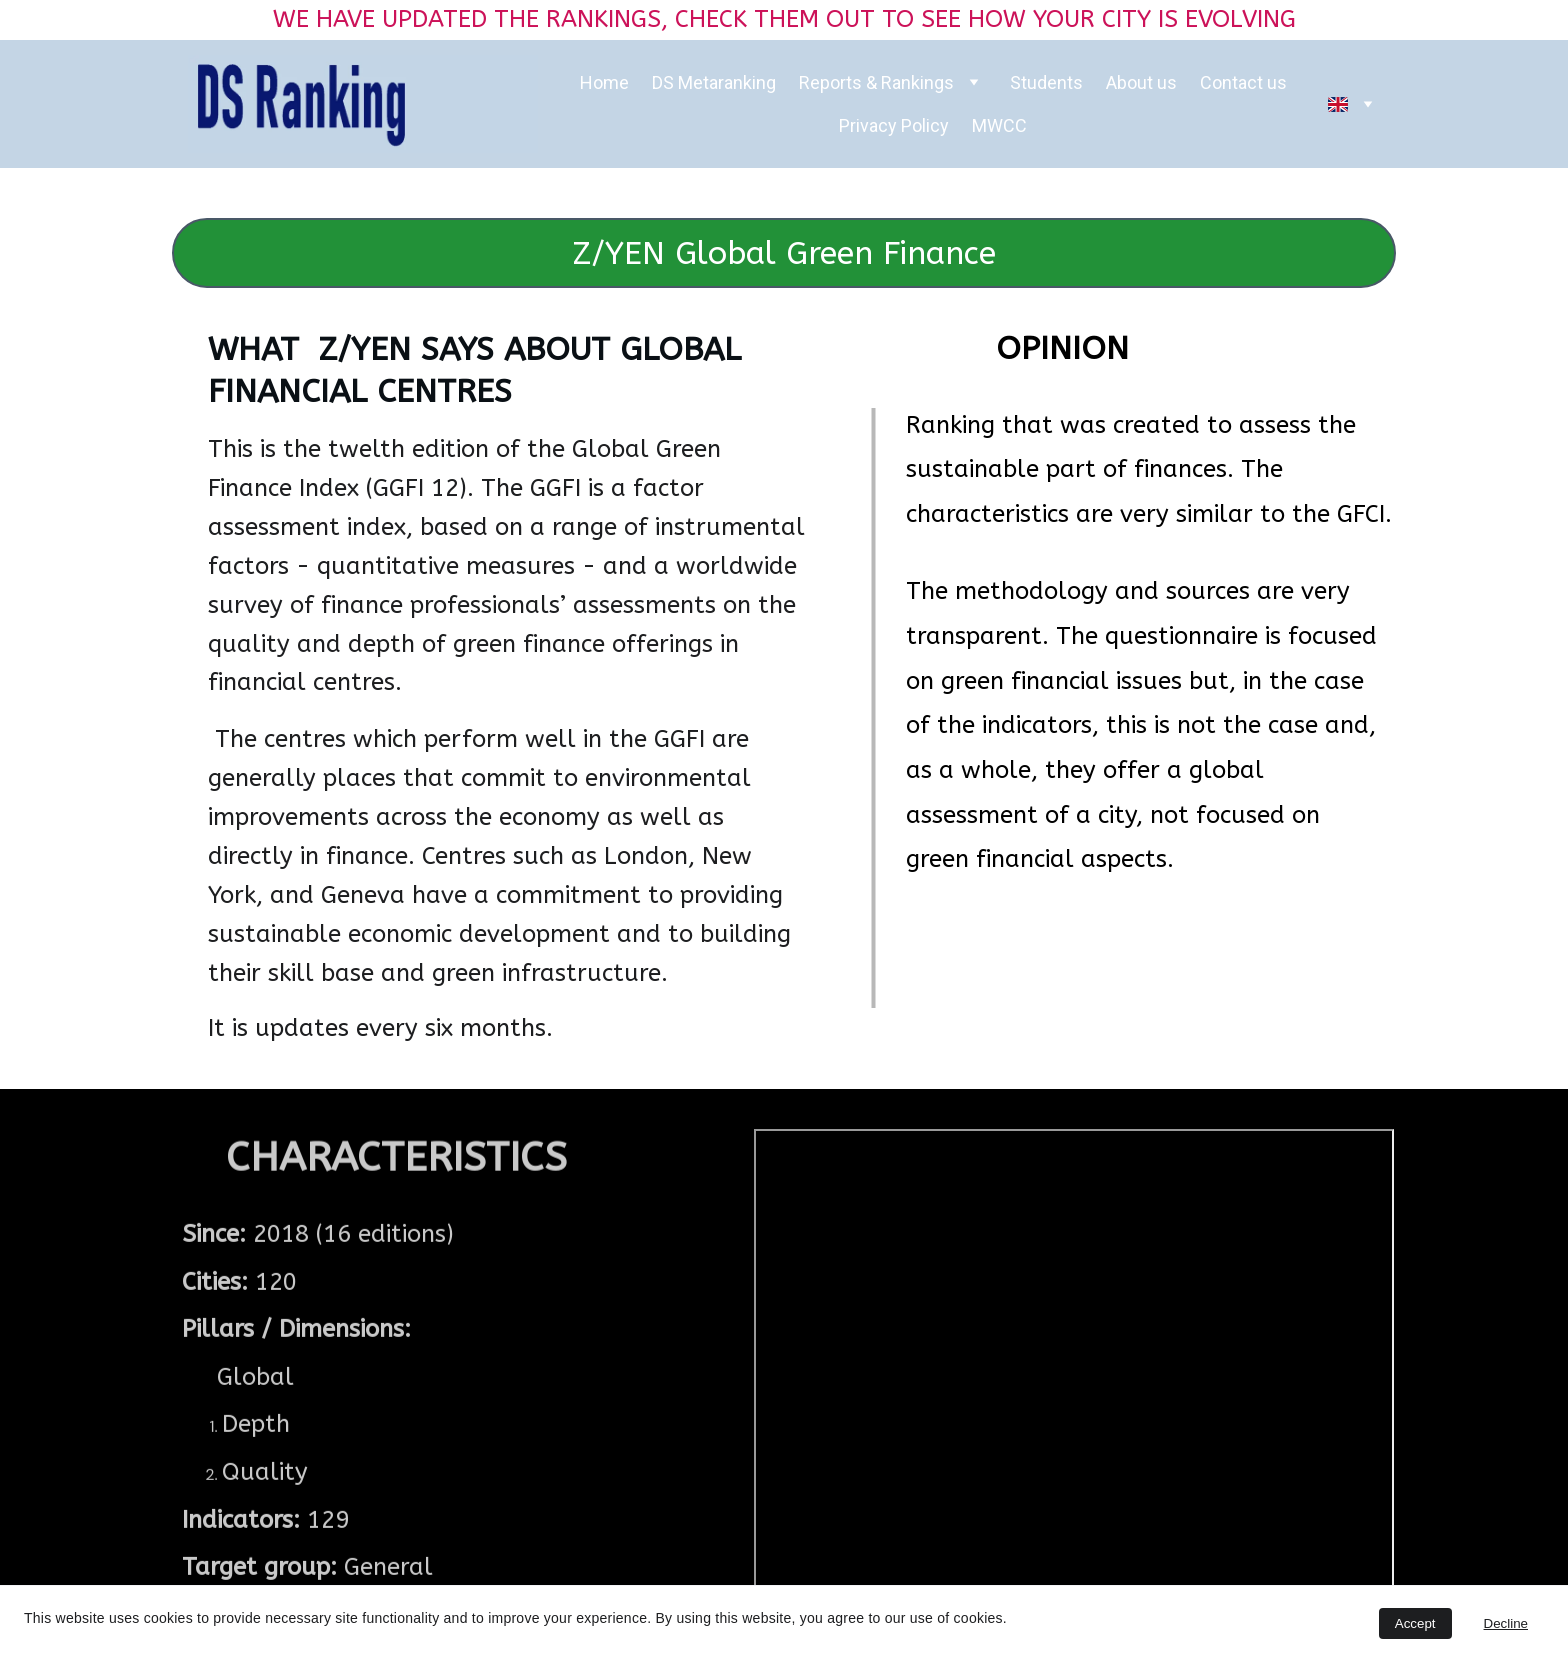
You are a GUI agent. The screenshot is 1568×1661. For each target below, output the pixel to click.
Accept (1415, 1623)
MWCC (999, 125)
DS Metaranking (714, 82)
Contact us (1243, 82)
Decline (1506, 1623)
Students (1046, 82)
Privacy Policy (894, 125)
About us (1141, 82)
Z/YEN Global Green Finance (784, 253)
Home (604, 82)
